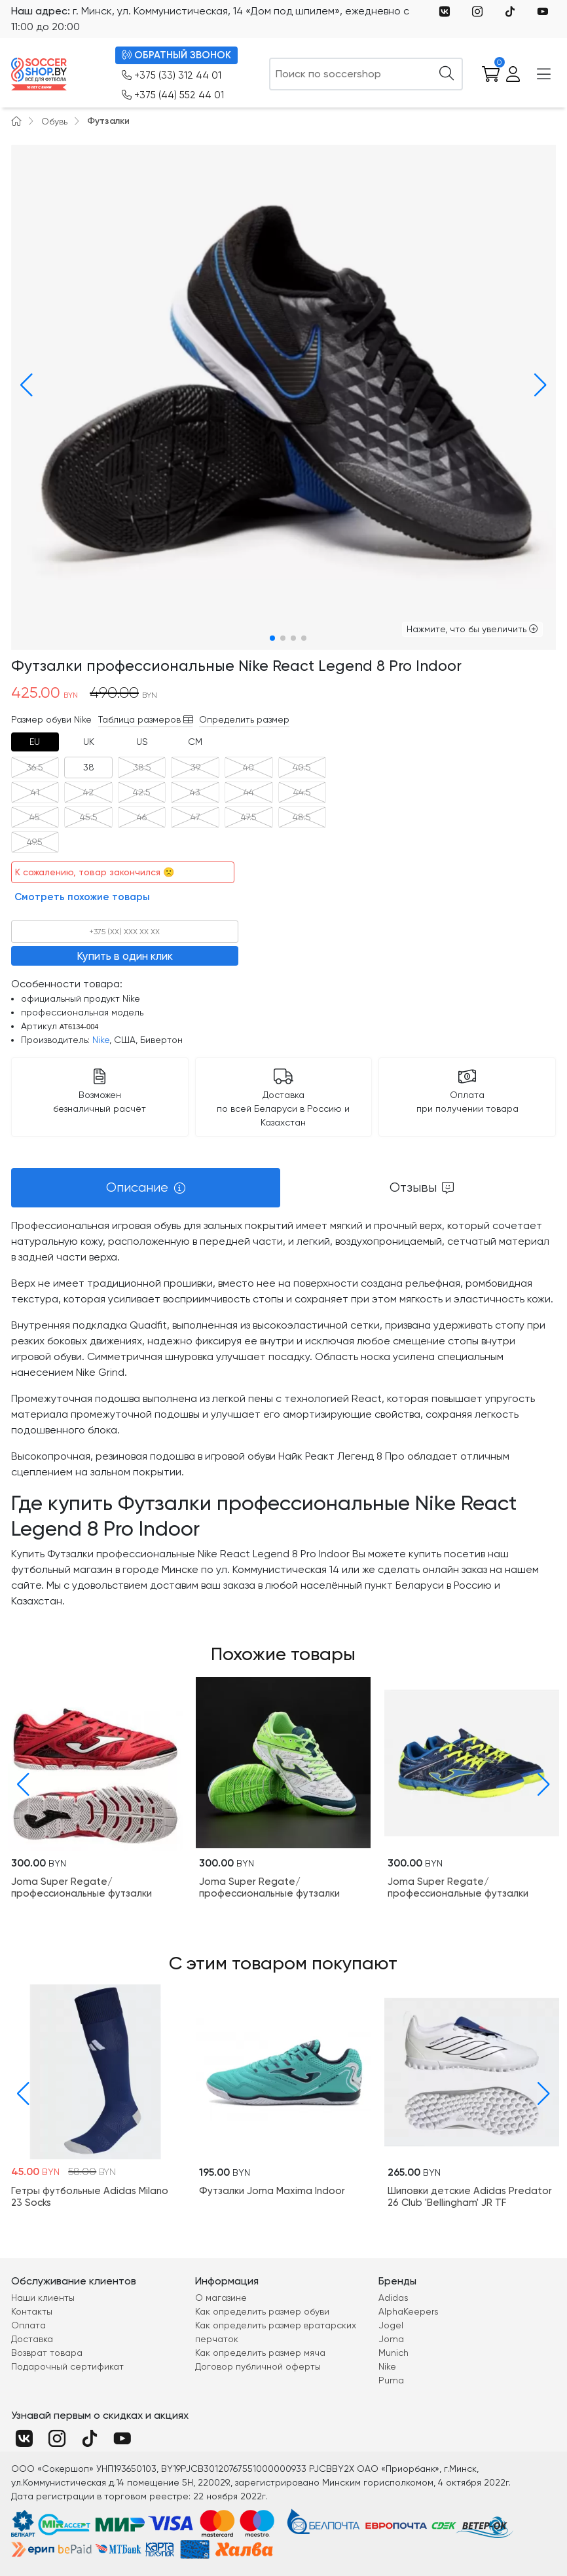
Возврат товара (46, 2352)
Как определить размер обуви (262, 2311)
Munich (393, 2352)
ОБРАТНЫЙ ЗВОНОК (176, 55)
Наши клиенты (43, 2297)
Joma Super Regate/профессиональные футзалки (81, 1887)
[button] (23, 385)
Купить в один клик (125, 955)
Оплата (28, 2325)
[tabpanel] (284, 1413)
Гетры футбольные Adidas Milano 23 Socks (89, 2196)
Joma (391, 2339)
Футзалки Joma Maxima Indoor (272, 2190)
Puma (391, 2380)
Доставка (32, 2339)
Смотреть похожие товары (82, 897)
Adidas (393, 2297)
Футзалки (108, 120)
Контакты (31, 2311)
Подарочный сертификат (67, 2366)
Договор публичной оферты (258, 2366)
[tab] (35, 741)
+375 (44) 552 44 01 (173, 95)
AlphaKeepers (408, 2311)
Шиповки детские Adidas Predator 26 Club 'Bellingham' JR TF (470, 2196)
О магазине (221, 2297)
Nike (100, 1039)
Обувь (54, 121)
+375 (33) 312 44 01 (171, 75)
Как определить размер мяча (260, 2352)
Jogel (390, 2325)
